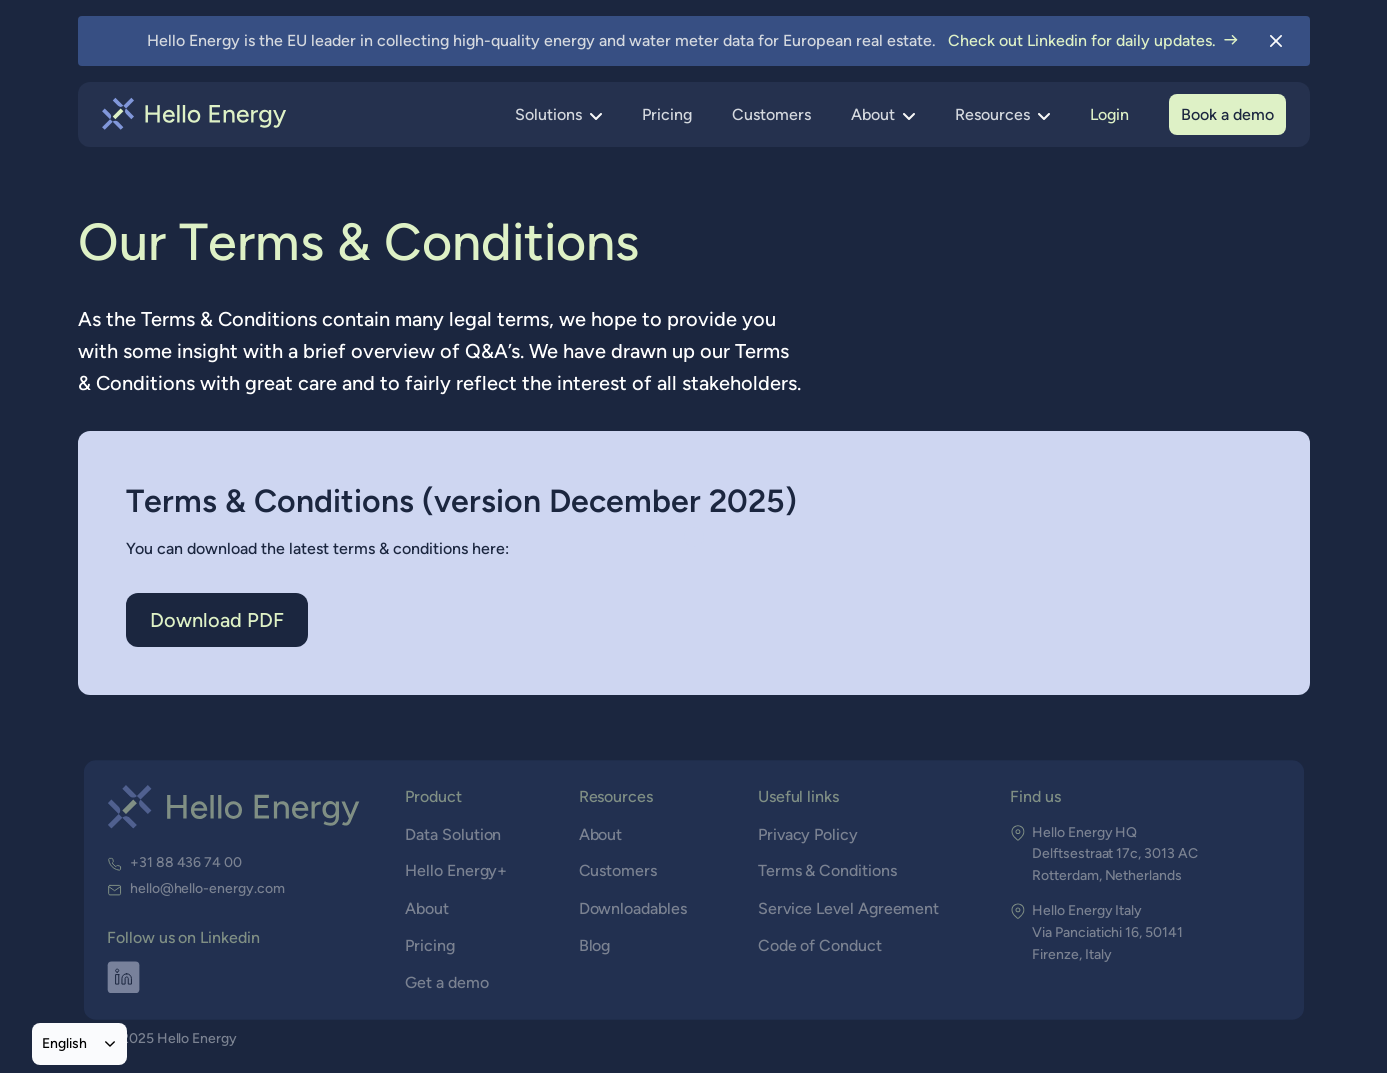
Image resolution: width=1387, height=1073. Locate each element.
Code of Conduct (819, 945)
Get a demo (448, 982)
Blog (595, 945)
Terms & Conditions (827, 871)
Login (1109, 114)
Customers (771, 114)
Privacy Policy (808, 834)
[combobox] (79, 1044)
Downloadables (632, 908)
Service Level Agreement (848, 908)
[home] (194, 114)
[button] (558, 115)
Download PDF (217, 620)
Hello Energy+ (458, 871)
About (428, 908)
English (64, 1043)
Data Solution (455, 834)
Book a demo (1227, 114)
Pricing (667, 114)
